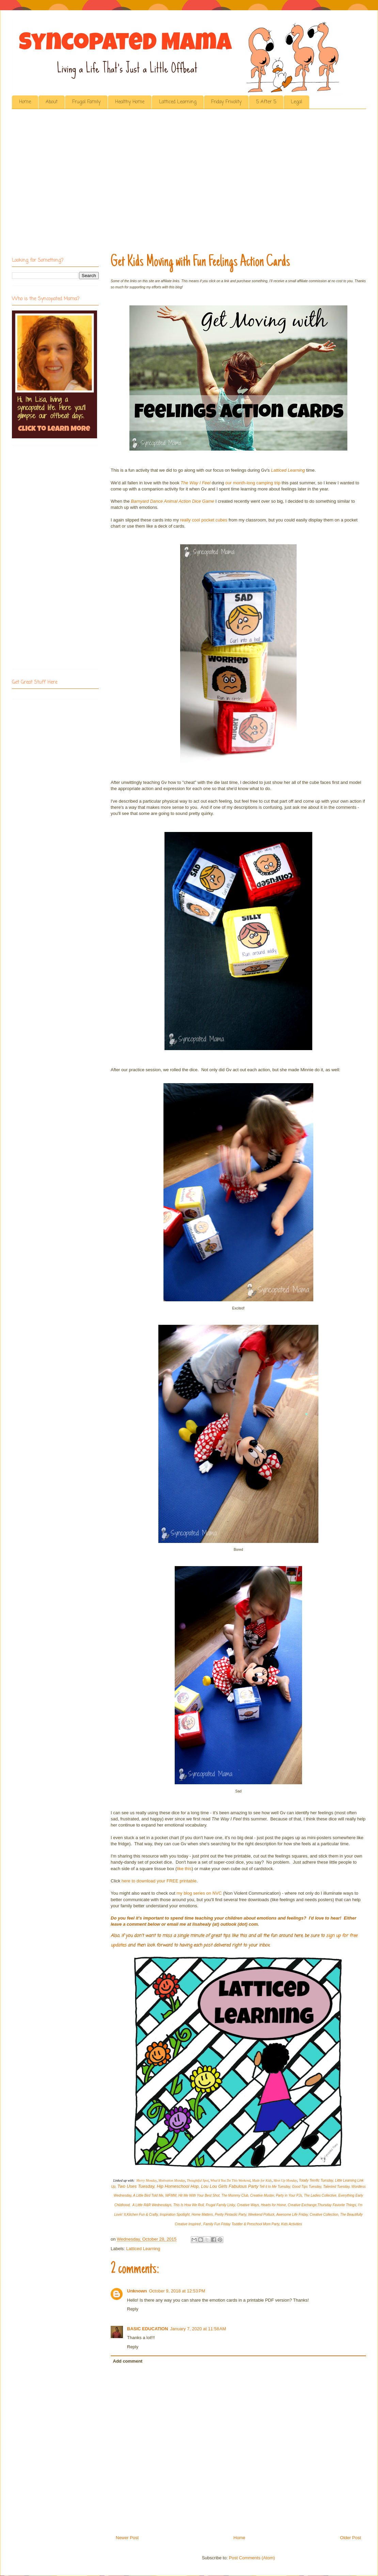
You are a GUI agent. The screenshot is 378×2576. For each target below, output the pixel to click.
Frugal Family (86, 102)
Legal (296, 102)
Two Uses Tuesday (135, 2186)
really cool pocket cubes (203, 519)
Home (25, 102)
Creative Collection (324, 2214)
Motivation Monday (171, 2180)
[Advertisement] (64, 183)
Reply (132, 2309)
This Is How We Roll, (189, 2205)
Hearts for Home (273, 2205)
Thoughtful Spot (198, 2180)
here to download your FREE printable (159, 1880)
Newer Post (127, 2537)
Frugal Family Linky (220, 2205)
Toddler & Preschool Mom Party (255, 2224)
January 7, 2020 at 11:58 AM (198, 2328)
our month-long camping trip (253, 482)
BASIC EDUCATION (147, 2328)
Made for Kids (262, 2180)
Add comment (128, 2361)
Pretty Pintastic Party (230, 2214)
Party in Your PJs (289, 2195)
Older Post (350, 2537)
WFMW (170, 2195)
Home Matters (202, 2214)
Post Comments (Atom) (252, 2557)
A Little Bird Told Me (148, 2195)
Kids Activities (291, 2224)
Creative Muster (262, 2195)
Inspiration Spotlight (175, 2214)
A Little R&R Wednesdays (152, 2205)
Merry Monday (146, 2180)
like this (184, 1868)
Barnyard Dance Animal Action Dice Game (172, 501)
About (52, 102)
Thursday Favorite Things (336, 2205)
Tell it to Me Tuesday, (275, 2186)
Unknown (137, 2290)
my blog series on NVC (199, 1893)
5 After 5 (266, 102)
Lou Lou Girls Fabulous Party (229, 2186)
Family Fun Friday (217, 2224)
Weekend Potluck (261, 2214)
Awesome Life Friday (292, 2214)
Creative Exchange (302, 2205)
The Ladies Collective (320, 2195)
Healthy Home (129, 102)
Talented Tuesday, (336, 2186)
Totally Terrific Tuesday (316, 2180)
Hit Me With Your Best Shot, (199, 2195)
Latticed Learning (177, 102)
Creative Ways (248, 2205)
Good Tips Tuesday (306, 2186)
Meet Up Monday (285, 2180)
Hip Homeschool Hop (178, 2186)
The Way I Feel (195, 482)
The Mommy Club (234, 2195)
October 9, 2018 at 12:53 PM (177, 2290)
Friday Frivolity (226, 102)
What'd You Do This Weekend (230, 2180)
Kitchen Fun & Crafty (142, 2214)
